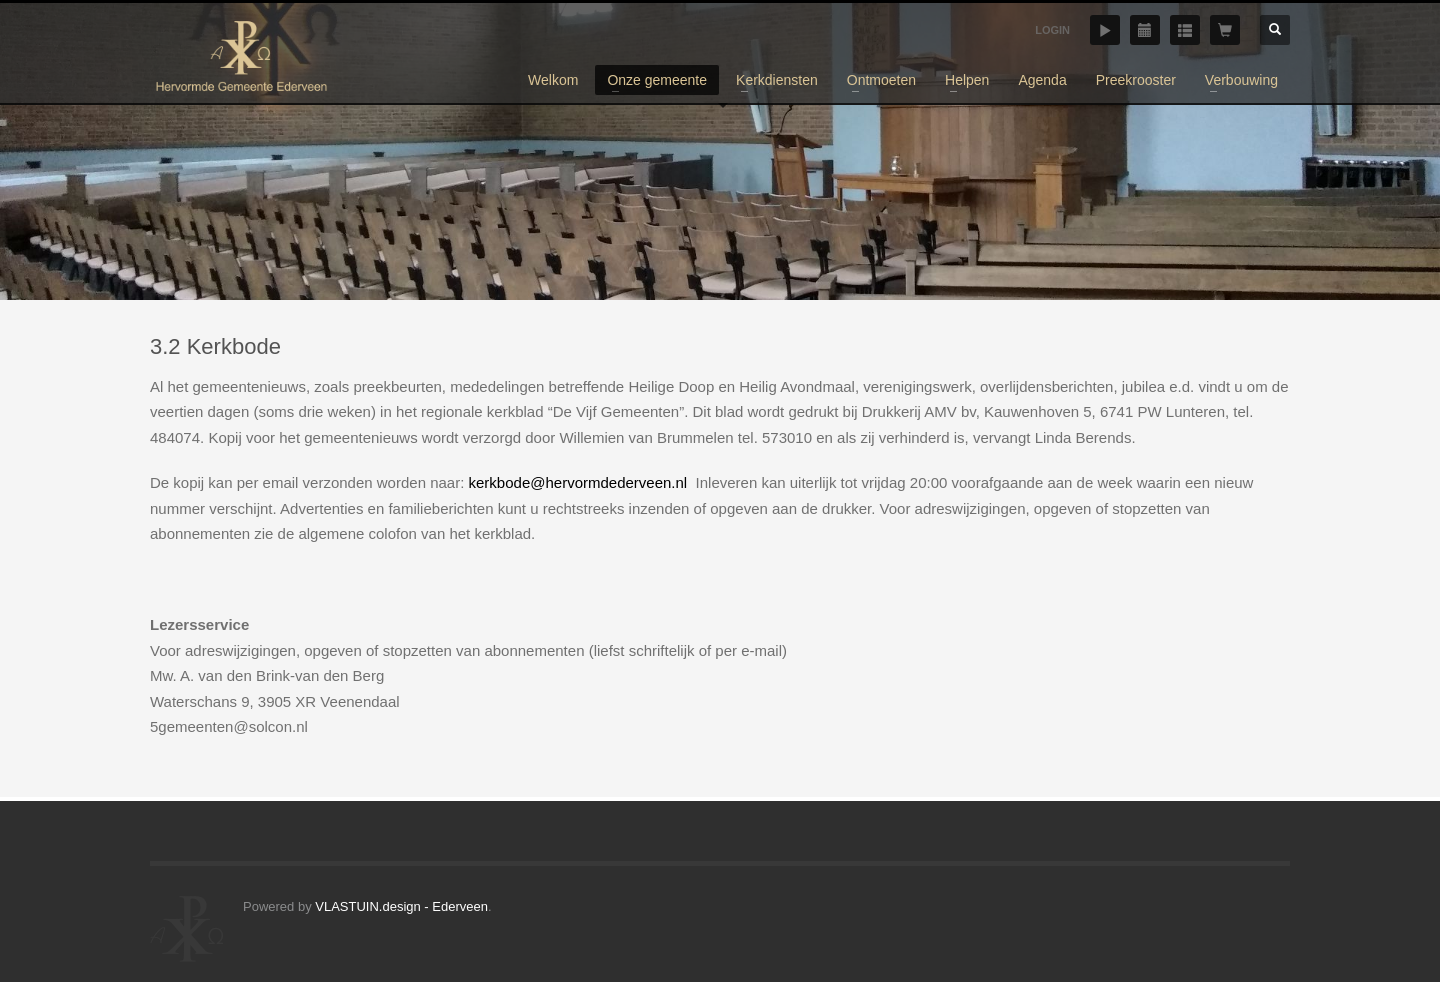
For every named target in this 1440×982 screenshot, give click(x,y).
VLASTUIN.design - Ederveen (401, 906)
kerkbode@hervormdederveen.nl (578, 482)
